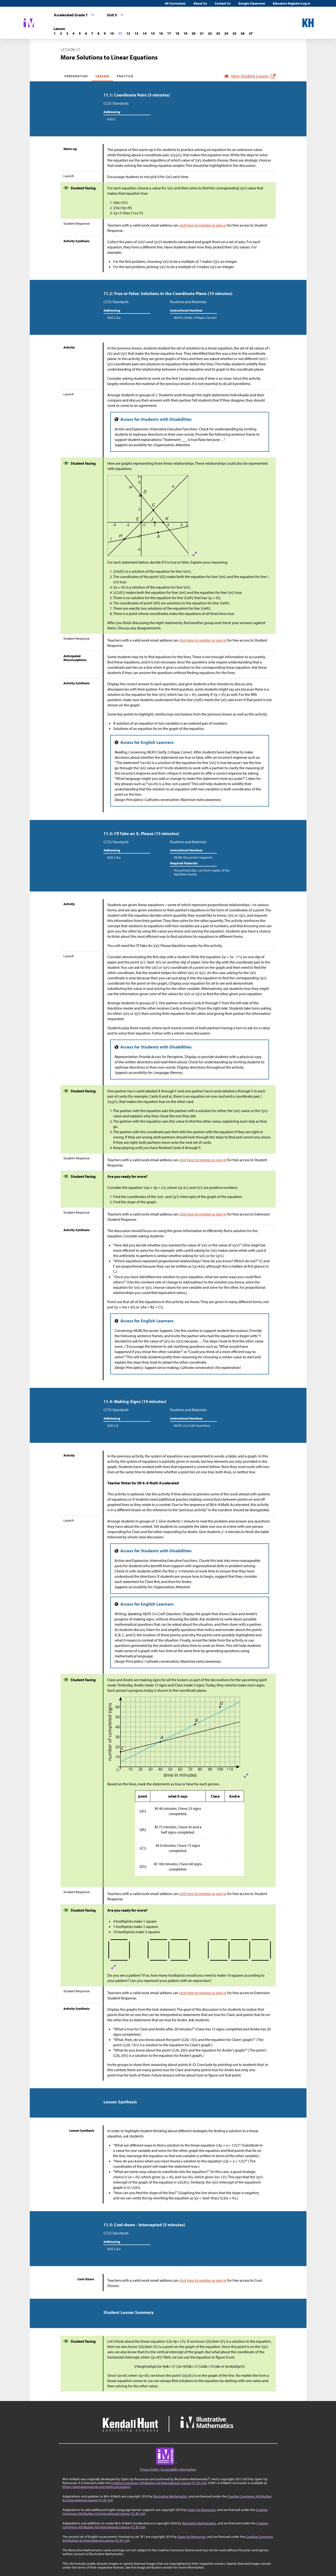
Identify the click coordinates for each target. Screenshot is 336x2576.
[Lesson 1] (55, 33)
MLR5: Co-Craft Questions (192, 1425)
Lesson (102, 76)
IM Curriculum (175, 3)
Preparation (76, 76)
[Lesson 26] (242, 33)
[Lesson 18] (177, 33)
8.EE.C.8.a (114, 317)
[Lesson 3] (67, 33)
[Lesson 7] (92, 33)
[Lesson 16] (161, 33)
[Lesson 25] (234, 33)
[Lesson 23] (218, 33)
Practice (125, 76)
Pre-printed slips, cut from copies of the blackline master (202, 872)
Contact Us (223, 3)
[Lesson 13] (136, 33)
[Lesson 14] (145, 33)
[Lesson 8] (98, 33)
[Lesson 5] (80, 33)
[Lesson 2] (61, 33)
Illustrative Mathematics (170, 2496)
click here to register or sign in (202, 225)
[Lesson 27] (251, 33)
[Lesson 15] (153, 33)
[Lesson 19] (185, 33)
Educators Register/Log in (291, 3)
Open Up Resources (202, 2510)
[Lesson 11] (120, 33)
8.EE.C (111, 119)
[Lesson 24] (226, 33)
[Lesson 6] (86, 33)
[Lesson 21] (202, 33)
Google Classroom (251, 3)
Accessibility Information (178, 2469)
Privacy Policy (149, 2469)
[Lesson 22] (210, 33)
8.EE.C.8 (112, 1425)
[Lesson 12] (128, 33)
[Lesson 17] (169, 33)
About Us (200, 3)
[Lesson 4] (73, 33)
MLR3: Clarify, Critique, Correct (195, 317)
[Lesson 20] (193, 33)
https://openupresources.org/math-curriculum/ (96, 2487)
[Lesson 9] (105, 33)
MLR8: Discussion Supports (193, 857)
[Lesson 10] (112, 33)
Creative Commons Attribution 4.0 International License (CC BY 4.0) (159, 2483)
